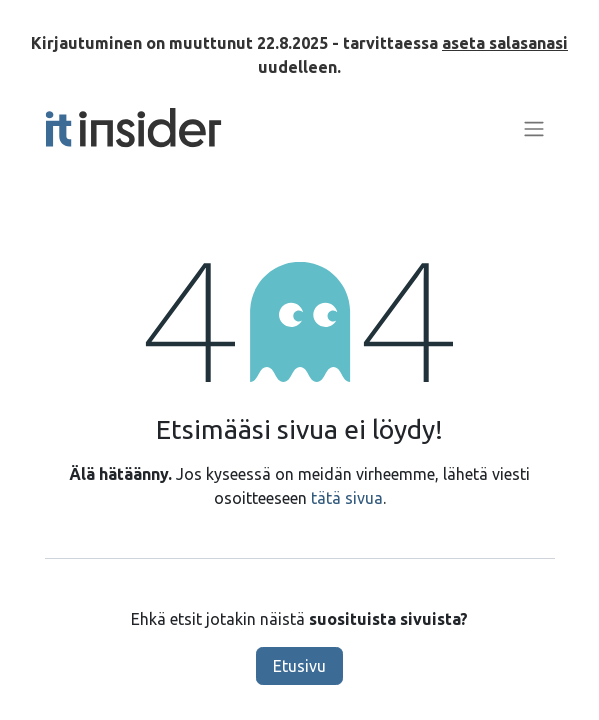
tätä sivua (347, 498)
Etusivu (299, 666)
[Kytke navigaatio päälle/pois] (534, 128)
